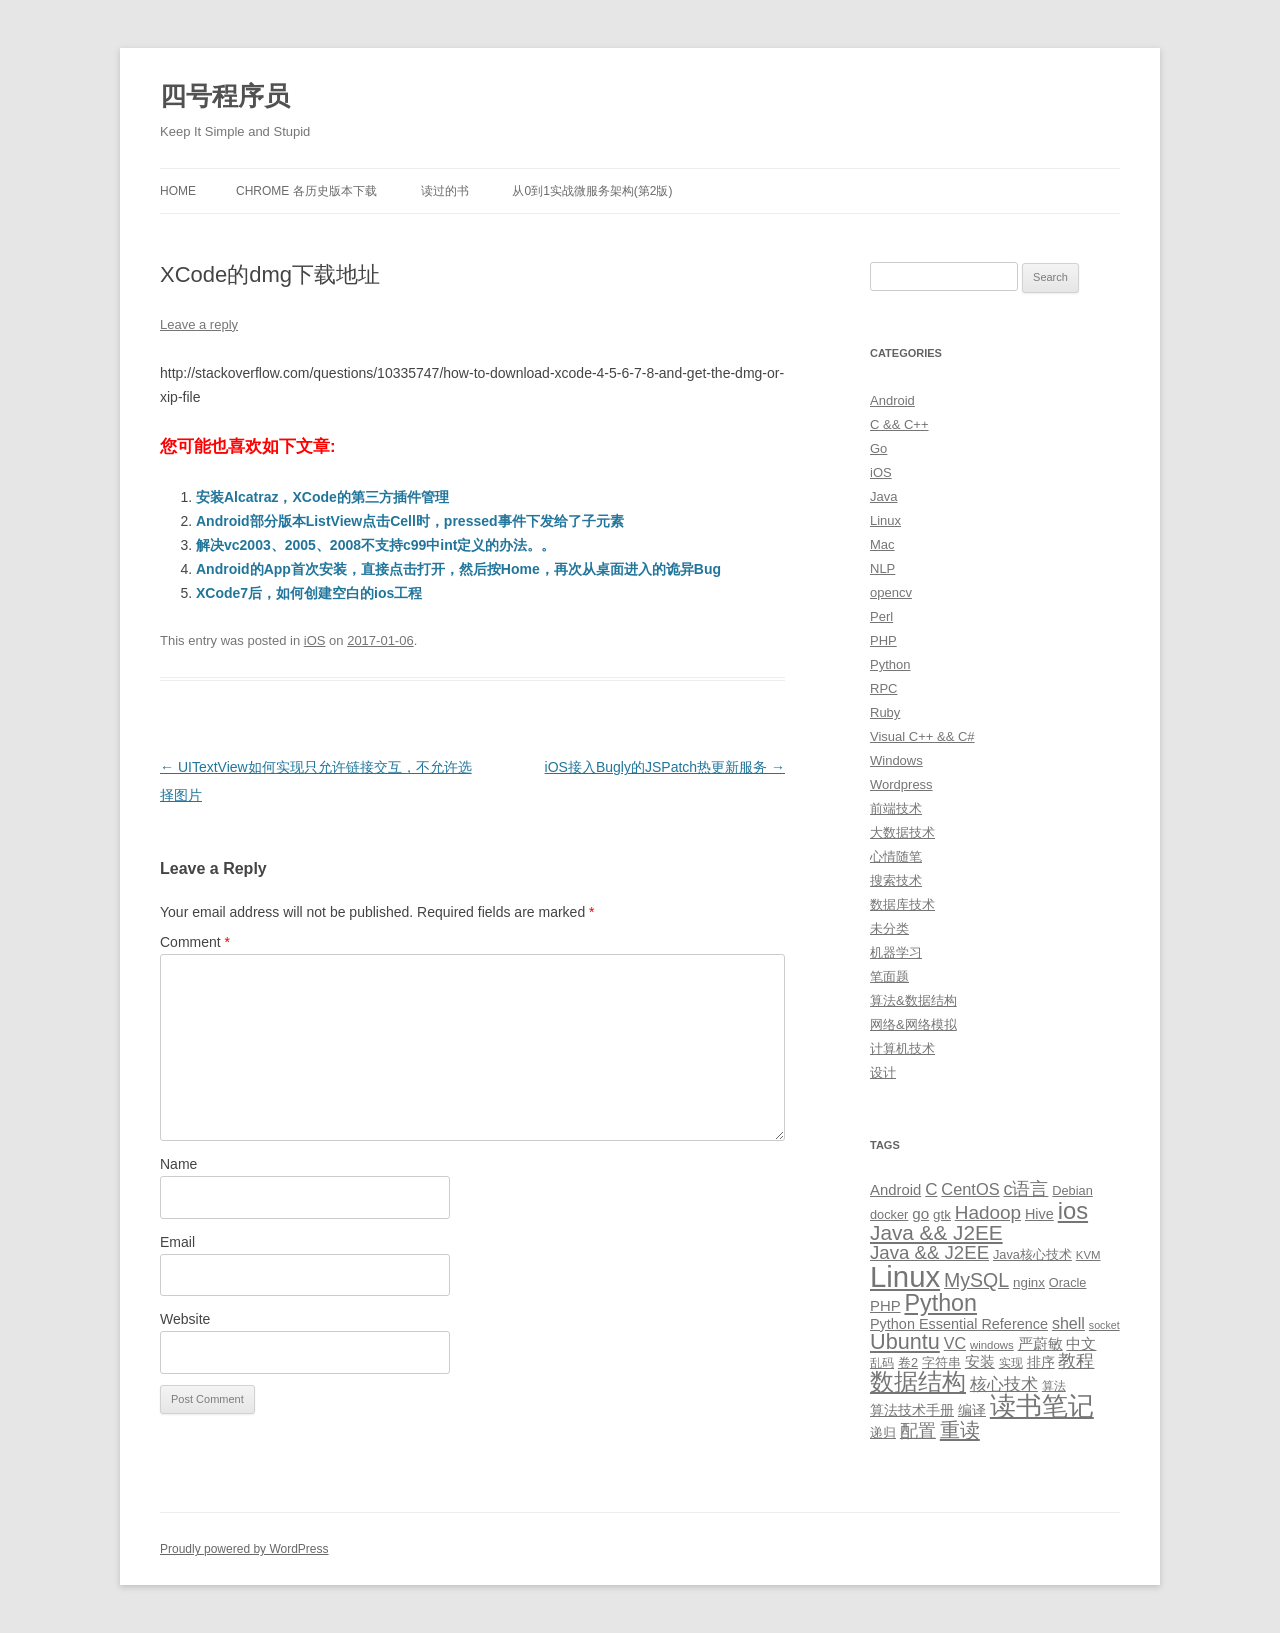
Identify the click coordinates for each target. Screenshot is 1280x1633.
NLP (882, 568)
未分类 (889, 928)
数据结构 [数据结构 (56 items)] (918, 1382)
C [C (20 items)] (931, 1189)
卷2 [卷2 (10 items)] (908, 1362)
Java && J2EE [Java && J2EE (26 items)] (929, 1252)
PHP (883, 640)
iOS (315, 640)
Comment (195, 942)
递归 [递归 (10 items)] (883, 1432)
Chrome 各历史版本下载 (306, 191)
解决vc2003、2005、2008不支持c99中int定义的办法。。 (375, 545)
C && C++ (899, 424)
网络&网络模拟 (913, 1024)
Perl (881, 616)
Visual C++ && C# (922, 736)
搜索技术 (896, 880)
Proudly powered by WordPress (244, 1549)
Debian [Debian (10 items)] (1072, 1190)
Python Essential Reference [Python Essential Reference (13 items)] (959, 1324)
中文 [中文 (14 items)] (1081, 1344)
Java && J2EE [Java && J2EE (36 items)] (936, 1232)
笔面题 (889, 976)
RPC (883, 688)
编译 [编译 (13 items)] (972, 1410)
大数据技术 (902, 832)
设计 (883, 1072)
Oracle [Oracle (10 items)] (1068, 1282)
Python (890, 664)
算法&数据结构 (913, 1000)
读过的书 (445, 191)
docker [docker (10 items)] (889, 1214)
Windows (896, 760)
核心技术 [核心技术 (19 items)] (1004, 1384)
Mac (882, 544)
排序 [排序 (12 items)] (1041, 1362)
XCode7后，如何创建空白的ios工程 (309, 593)
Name (178, 1164)
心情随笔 (896, 856)
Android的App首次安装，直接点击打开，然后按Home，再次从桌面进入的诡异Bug (458, 569)
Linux (885, 520)
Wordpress (901, 784)
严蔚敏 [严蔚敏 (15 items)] (1040, 1343)
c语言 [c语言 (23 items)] (1025, 1189)
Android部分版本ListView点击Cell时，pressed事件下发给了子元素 (410, 521)
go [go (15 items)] (920, 1213)
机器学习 (896, 952)
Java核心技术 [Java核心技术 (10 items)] (1032, 1254)
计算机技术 (902, 1048)
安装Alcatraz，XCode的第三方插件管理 (322, 497)
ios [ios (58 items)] (1073, 1210)
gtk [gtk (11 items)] (942, 1214)
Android (892, 400)
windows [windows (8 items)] (992, 1345)
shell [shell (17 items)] (1068, 1323)
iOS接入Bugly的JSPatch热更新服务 (665, 767)
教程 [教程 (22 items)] (1076, 1361)
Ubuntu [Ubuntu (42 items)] (905, 1341)
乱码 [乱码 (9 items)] (882, 1363)
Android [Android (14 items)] (895, 1190)
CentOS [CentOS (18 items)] (970, 1189)
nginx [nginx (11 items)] (1029, 1282)
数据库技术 (902, 904)
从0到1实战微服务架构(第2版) (592, 191)
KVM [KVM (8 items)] (1088, 1255)
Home (178, 191)
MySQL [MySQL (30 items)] (976, 1280)
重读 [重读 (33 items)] (960, 1430)
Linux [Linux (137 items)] (905, 1276)
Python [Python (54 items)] (940, 1303)
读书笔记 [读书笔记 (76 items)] (1042, 1406)
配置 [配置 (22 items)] (918, 1431)
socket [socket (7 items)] (1104, 1325)
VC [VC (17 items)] (955, 1343)
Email (177, 1242)
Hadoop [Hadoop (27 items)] (988, 1212)
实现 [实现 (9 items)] (1011, 1363)
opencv (891, 592)
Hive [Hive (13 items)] (1039, 1214)
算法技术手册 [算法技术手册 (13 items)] (912, 1410)
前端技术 (896, 808)
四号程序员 (225, 96)
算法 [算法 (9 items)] (1054, 1386)
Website (185, 1319)
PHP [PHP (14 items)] (885, 1306)
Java (883, 496)
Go (878, 448)
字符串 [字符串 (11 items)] (941, 1362)
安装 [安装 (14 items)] (980, 1362)
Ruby (885, 712)
